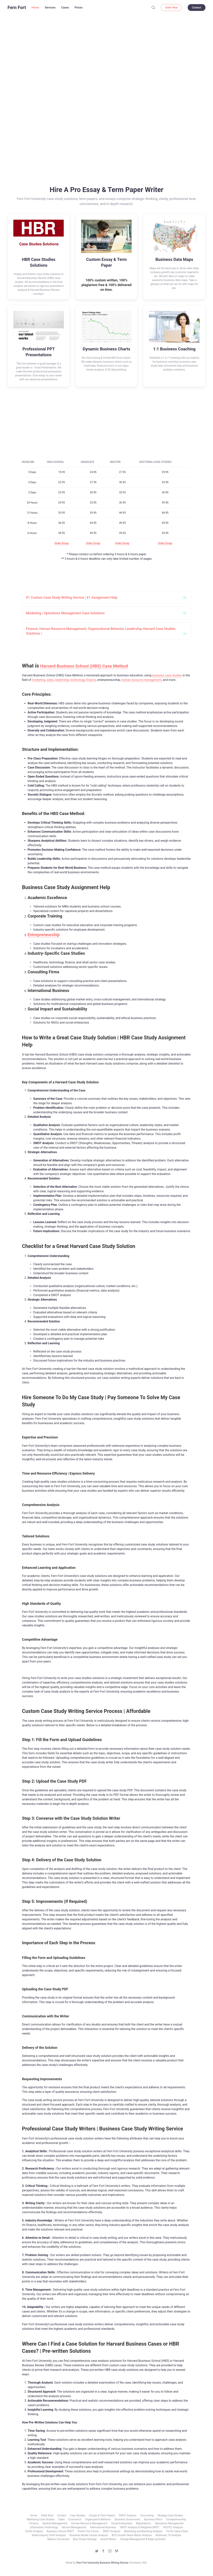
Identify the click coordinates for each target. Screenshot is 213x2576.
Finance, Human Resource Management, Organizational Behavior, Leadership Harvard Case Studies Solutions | (100, 631)
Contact (196, 7)
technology (77, 680)
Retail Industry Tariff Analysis (49, 2535)
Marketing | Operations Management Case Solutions (65, 613)
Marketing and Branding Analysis (143, 2531)
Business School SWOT (60, 2531)
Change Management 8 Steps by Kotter (143, 2539)
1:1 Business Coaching (174, 349)
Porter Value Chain (177, 2531)
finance (91, 680)
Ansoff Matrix (108, 2539)
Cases (65, 7)
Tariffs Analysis (34, 2531)
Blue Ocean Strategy (85, 2539)
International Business (103, 2527)
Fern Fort (17, 7)
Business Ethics (153, 2519)
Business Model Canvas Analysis (88, 2535)
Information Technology (44, 2527)
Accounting (147, 2515)
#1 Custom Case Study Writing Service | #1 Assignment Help (71, 597)
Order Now (171, 7)
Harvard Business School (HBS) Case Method (92, 666)
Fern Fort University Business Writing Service (102, 2562)
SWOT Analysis (128, 2515)
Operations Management (169, 2523)
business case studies (167, 675)
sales (50, 680)
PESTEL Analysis (173, 2527)
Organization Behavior (98, 2519)
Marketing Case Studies (40, 2519)
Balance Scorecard (58, 2539)
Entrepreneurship (44, 934)
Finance (34, 2523)
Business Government (127, 2519)
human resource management (141, 680)
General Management (54, 2523)
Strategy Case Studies (170, 2515)
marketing (38, 680)
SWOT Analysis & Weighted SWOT (139, 2527)
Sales (61, 2519)
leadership (62, 680)
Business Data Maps (174, 259)
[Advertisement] (106, 43)
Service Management (74, 2527)
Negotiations (143, 2523)
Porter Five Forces (88, 2531)
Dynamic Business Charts (106, 349)
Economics (74, 2519)
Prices (78, 7)
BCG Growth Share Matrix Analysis (132, 2535)
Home (35, 7)
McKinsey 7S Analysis (168, 2535)
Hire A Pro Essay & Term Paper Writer (106, 190)
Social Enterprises (121, 2523)
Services (50, 7)
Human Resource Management (89, 2523)
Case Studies (77, 2515)
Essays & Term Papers (102, 2515)
